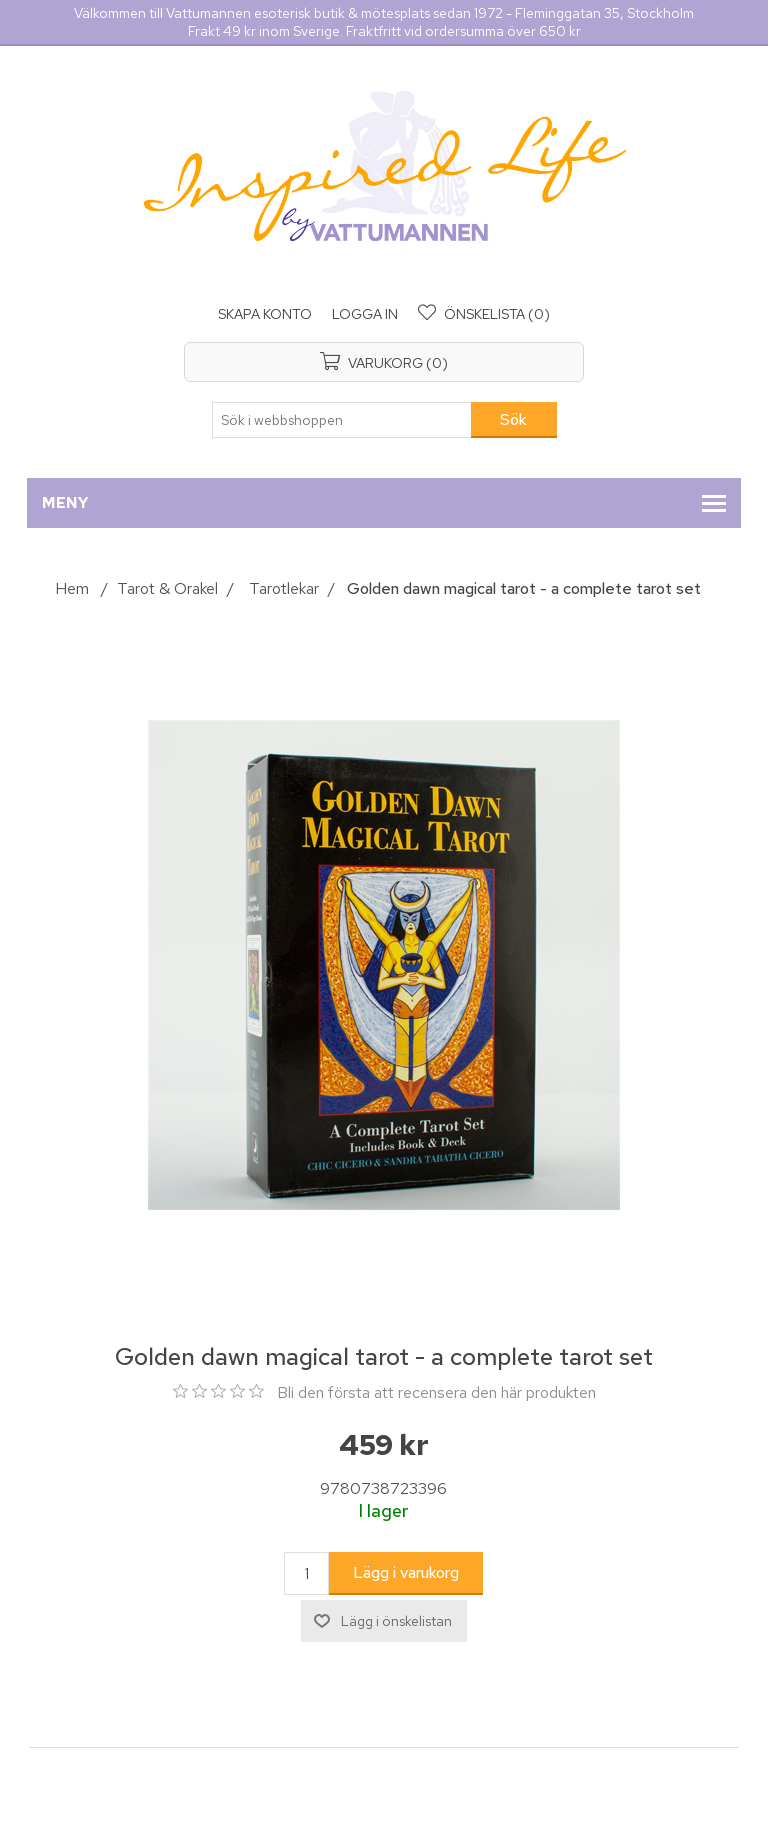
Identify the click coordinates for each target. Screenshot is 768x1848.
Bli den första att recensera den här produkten (436, 1392)
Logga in (365, 314)
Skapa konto (265, 314)
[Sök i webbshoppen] (342, 420)
